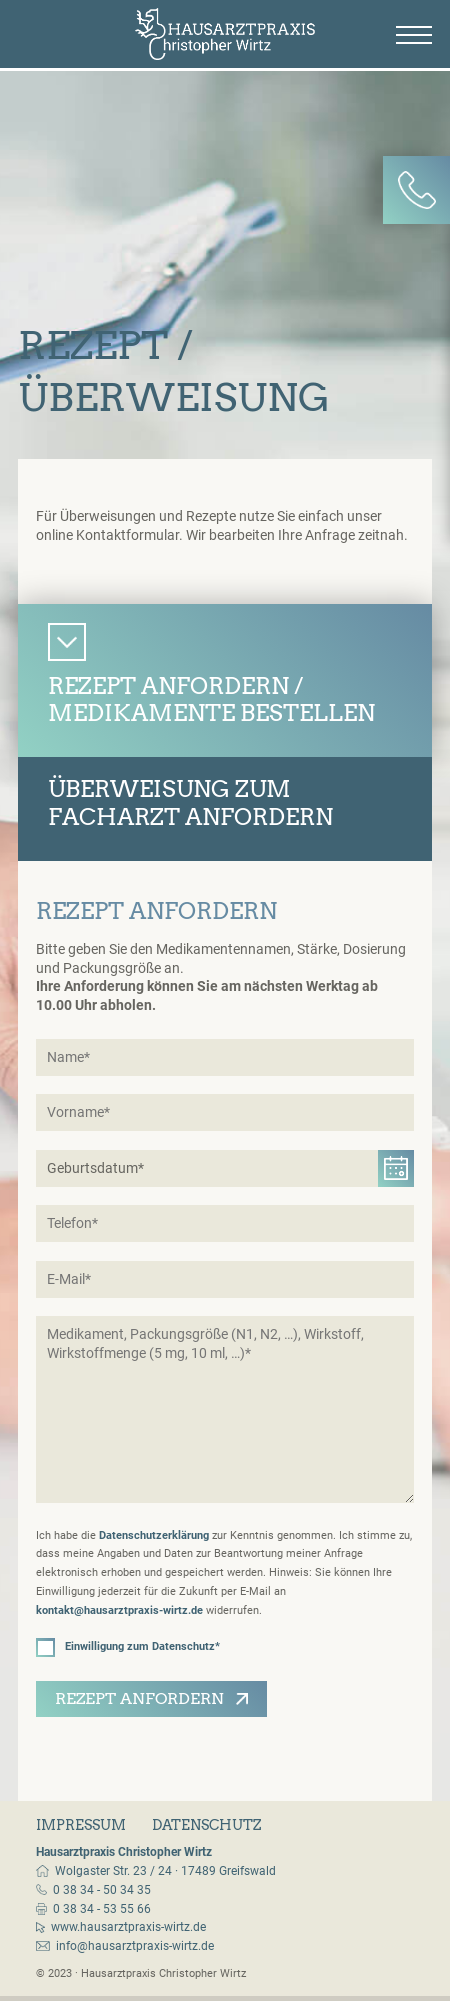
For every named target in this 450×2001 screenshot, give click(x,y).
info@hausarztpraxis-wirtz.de (135, 1946)
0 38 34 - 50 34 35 (102, 1890)
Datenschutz (206, 1825)
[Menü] (414, 35)
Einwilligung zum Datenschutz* (128, 1647)
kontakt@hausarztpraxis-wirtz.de (119, 1610)
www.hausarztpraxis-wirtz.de (128, 1927)
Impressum (81, 1825)
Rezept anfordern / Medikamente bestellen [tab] (211, 700)
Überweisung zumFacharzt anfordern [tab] (190, 803)
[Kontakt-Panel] (417, 190)
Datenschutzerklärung (154, 1535)
